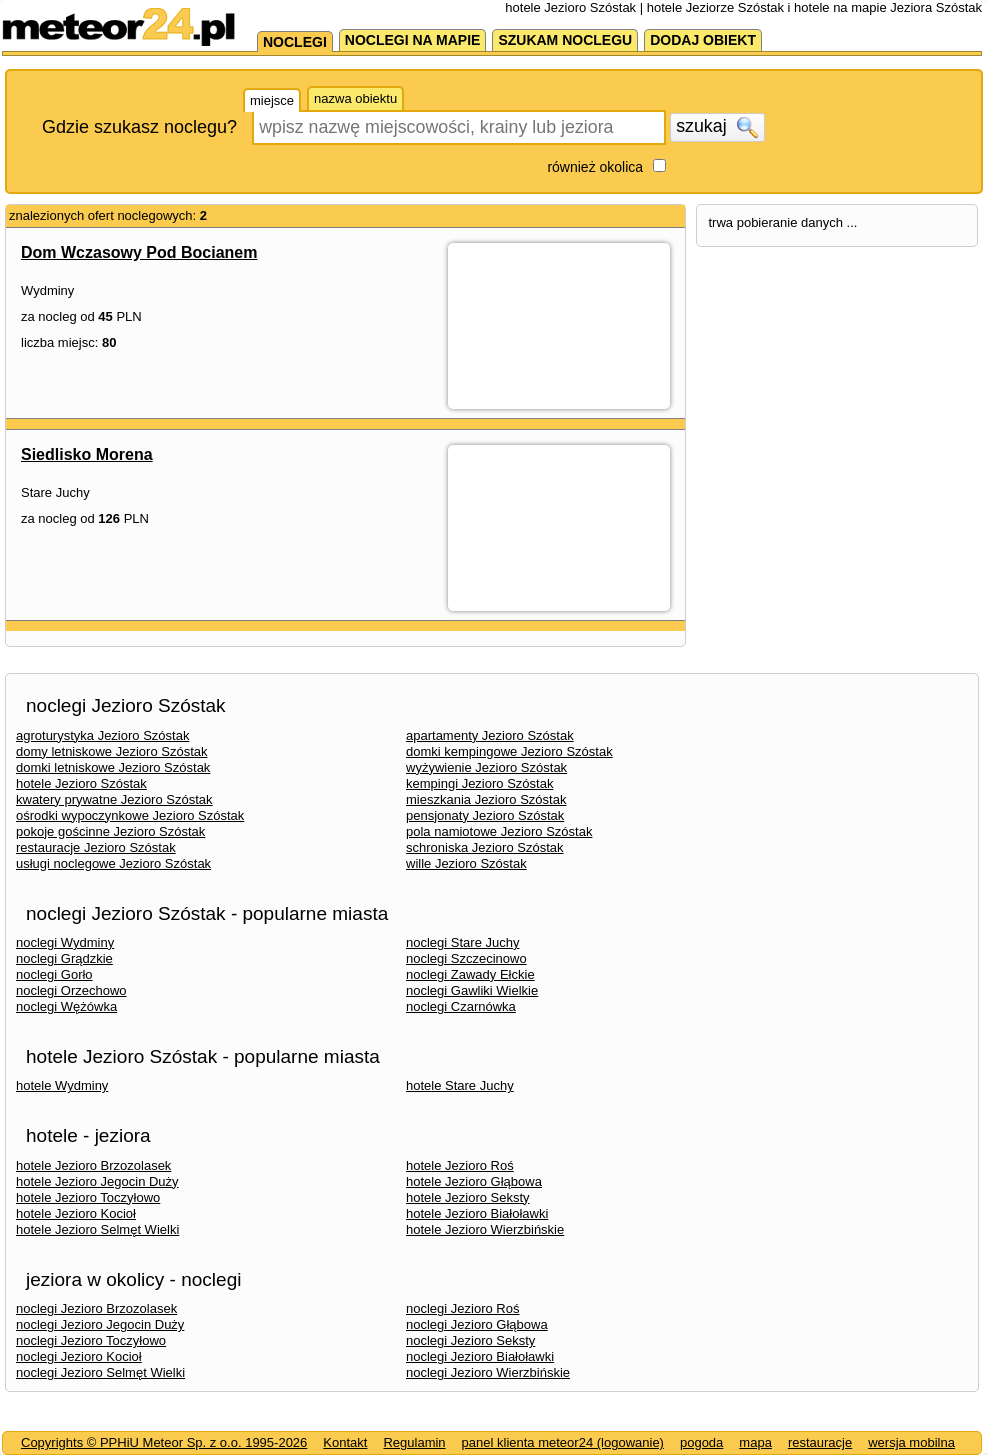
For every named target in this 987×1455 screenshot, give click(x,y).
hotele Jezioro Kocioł (76, 1213)
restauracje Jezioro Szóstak (96, 847)
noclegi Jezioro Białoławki (480, 1356)
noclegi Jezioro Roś (462, 1308)
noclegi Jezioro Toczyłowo (91, 1340)
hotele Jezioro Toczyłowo (88, 1197)
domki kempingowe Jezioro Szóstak (509, 751)
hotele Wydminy (62, 1085)
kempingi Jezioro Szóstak (479, 783)
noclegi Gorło (54, 974)
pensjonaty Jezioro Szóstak (485, 815)
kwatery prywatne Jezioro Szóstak (114, 799)
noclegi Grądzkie (64, 958)
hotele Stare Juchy (460, 1085)
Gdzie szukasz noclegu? (139, 127)
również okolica (595, 167)
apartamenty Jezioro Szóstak (490, 735)
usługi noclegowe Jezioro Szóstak (113, 863)
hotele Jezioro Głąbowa (474, 1181)
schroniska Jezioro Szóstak (485, 847)
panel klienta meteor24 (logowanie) (563, 1442)
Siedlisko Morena (87, 454)
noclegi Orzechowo (71, 990)
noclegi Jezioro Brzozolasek (96, 1308)
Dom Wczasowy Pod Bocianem (139, 252)
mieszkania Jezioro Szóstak (486, 799)
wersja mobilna (911, 1442)
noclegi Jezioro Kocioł (79, 1356)
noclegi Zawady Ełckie (470, 974)
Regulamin (414, 1442)
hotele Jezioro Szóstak (81, 783)
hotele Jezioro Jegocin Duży (97, 1181)
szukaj (717, 127)
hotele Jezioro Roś (460, 1165)
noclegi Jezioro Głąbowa (477, 1324)
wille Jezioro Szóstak (466, 863)
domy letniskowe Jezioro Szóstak (111, 751)
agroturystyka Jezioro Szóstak (102, 735)
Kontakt (345, 1442)
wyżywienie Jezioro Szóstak (486, 767)
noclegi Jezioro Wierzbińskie (488, 1372)
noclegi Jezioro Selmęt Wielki (100, 1372)
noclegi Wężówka (66, 1006)
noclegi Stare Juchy (462, 942)
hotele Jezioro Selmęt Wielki (97, 1229)
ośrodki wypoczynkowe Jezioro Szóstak (130, 815)
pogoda (701, 1442)
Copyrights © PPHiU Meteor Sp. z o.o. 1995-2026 (164, 1442)
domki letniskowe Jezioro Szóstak (113, 767)
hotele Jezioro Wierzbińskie (485, 1229)
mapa (755, 1442)
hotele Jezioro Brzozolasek (93, 1165)
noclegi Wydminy (65, 942)
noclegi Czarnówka (461, 1006)
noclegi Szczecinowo (466, 958)
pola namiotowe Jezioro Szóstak (499, 831)
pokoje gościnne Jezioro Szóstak (110, 831)
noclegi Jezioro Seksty (470, 1340)
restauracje (820, 1442)
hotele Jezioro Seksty (468, 1197)
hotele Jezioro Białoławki (477, 1213)
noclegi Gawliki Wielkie (472, 990)
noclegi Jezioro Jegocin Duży (100, 1324)
